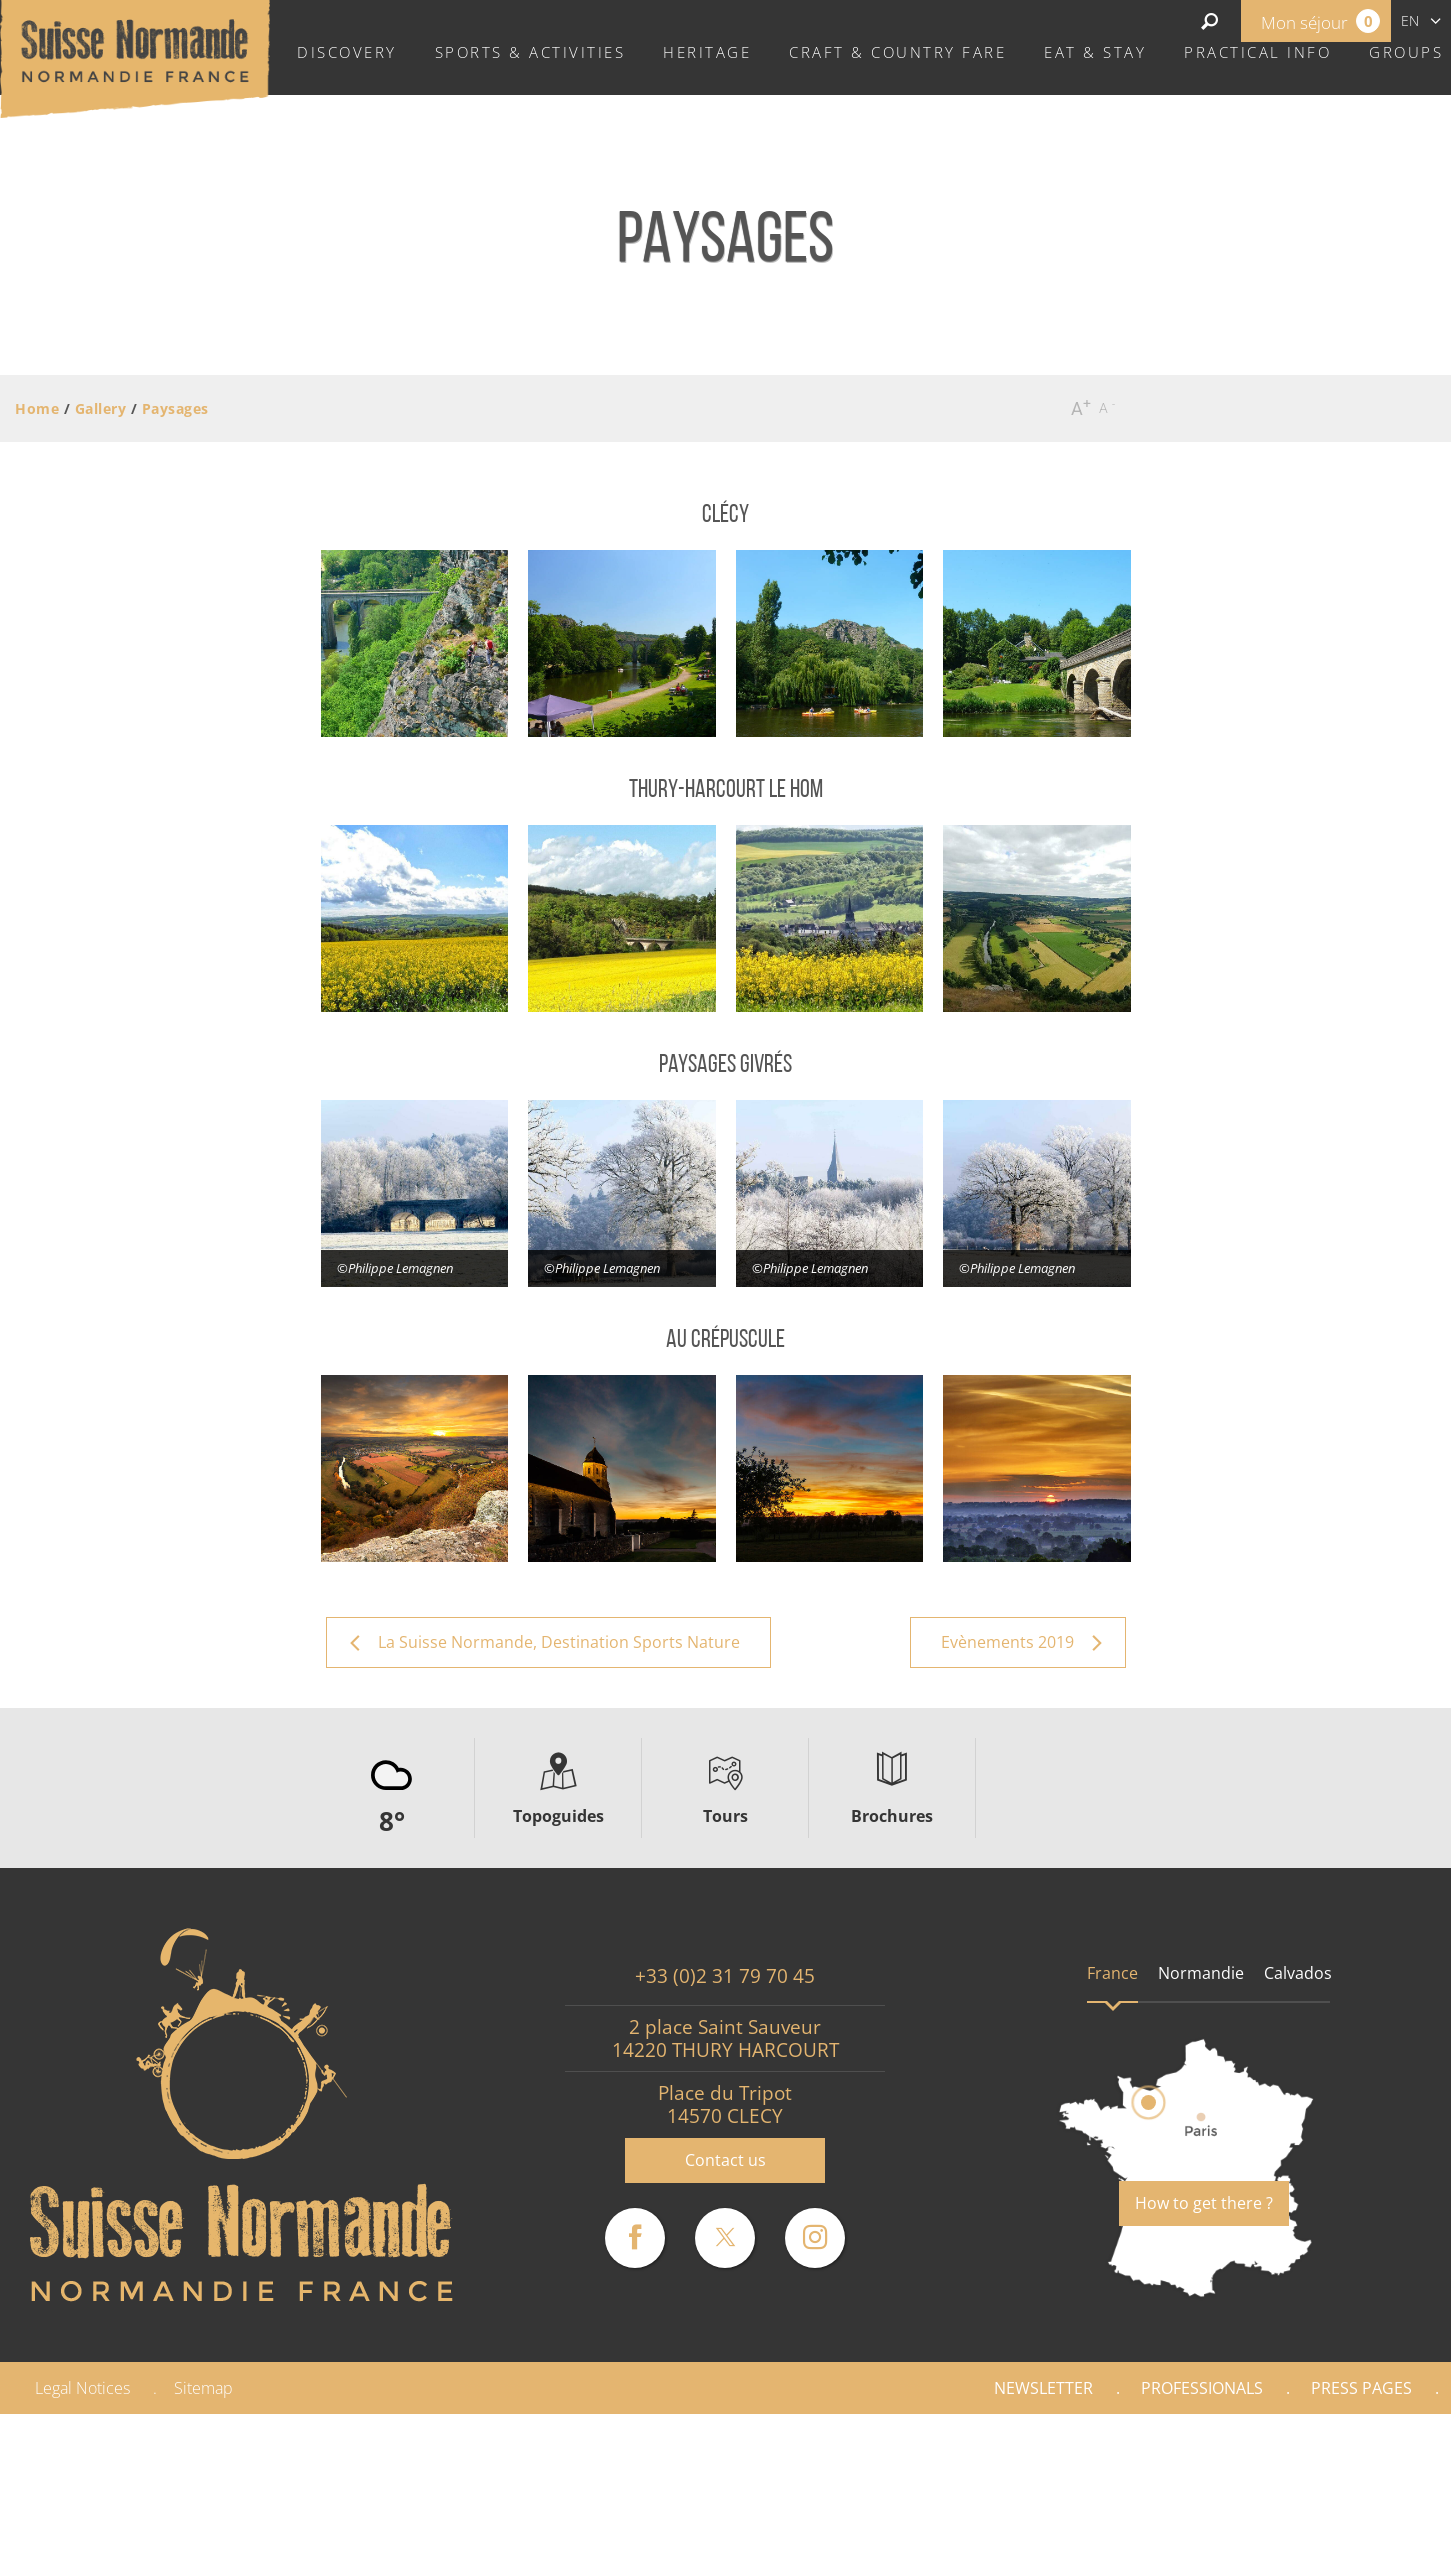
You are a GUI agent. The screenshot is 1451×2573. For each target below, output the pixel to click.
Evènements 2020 (1052, 2546)
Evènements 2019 (863, 2546)
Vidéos (1387, 2546)
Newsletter (1043, 2388)
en (1410, 20)
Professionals (1202, 2388)
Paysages (1375, 2493)
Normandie (1201, 1973)
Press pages (1361, 2388)
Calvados (1298, 1973)
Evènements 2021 (1241, 2546)
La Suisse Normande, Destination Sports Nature (1076, 2493)
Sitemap (203, 2388)
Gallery (1383, 2441)
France (1112, 1973)
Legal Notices (82, 2388)
